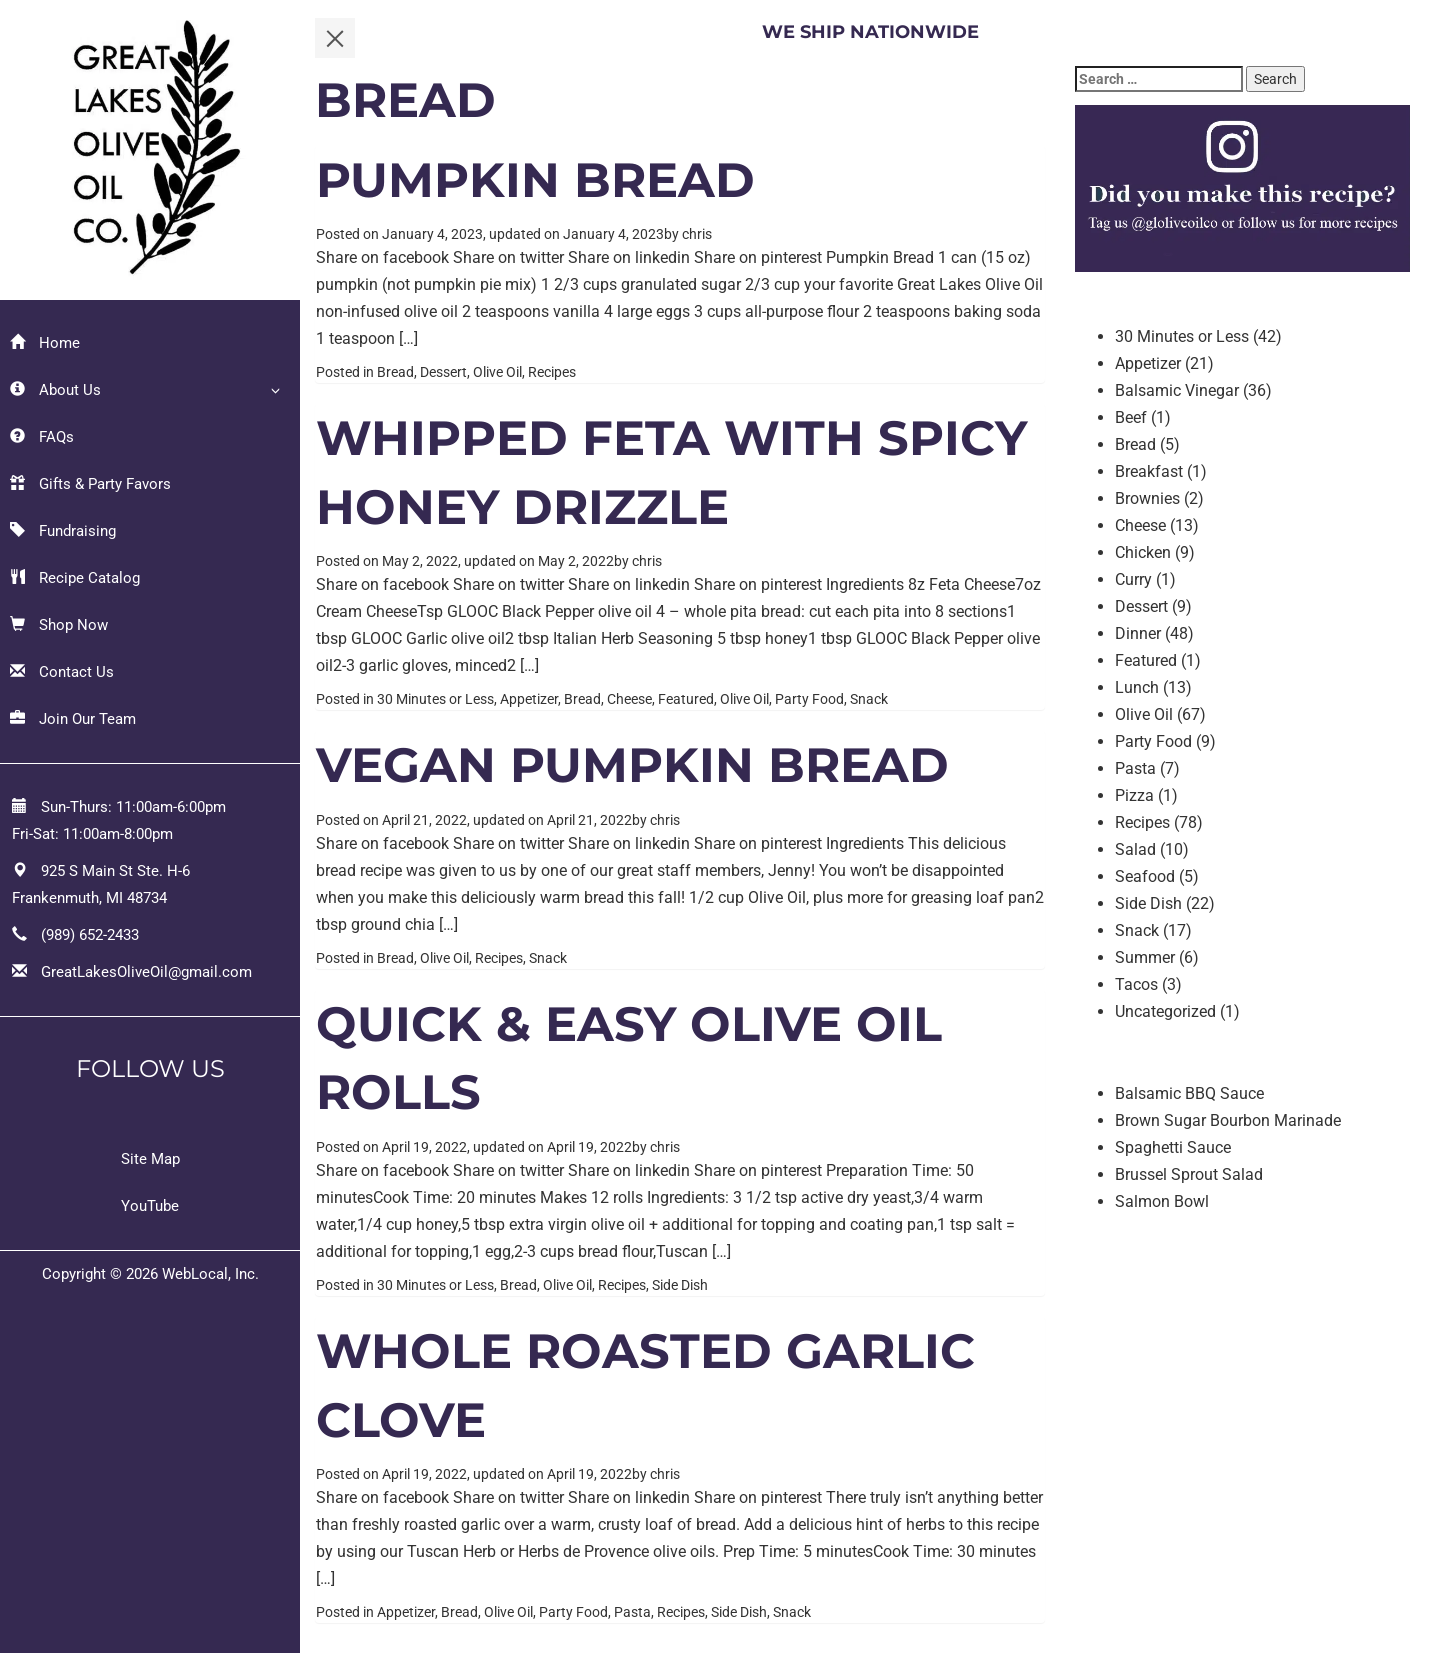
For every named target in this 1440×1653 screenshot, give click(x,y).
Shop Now (59, 625)
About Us (55, 390)
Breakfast (1149, 471)
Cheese (629, 699)
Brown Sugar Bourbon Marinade (1228, 1120)
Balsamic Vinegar (1177, 390)
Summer (1145, 957)
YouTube (150, 1206)
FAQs (42, 437)
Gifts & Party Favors (90, 484)
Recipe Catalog (75, 578)
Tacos (1136, 984)
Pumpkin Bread (535, 180)
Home (45, 343)
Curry (1133, 579)
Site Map (150, 1159)
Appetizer (529, 699)
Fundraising (63, 531)
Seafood (1145, 876)
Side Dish (680, 1285)
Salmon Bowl (1162, 1201)
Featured (686, 699)
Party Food (809, 699)
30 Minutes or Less (435, 699)
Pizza (1134, 795)
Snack (869, 699)
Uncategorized (1165, 1011)
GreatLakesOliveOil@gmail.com (146, 972)
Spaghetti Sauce (1173, 1147)
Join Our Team (73, 719)
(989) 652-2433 (90, 935)
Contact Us (62, 672)
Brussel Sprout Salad (1189, 1174)
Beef (1131, 417)
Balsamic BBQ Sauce (1189, 1093)
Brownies (1147, 498)
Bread (395, 372)
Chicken (1143, 552)
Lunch (1137, 687)
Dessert (443, 372)
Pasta (632, 1612)
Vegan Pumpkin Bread (632, 765)
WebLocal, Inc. (210, 1274)
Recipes (552, 372)
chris (697, 234)
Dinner (1138, 633)
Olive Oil (497, 372)
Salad (1135, 849)
